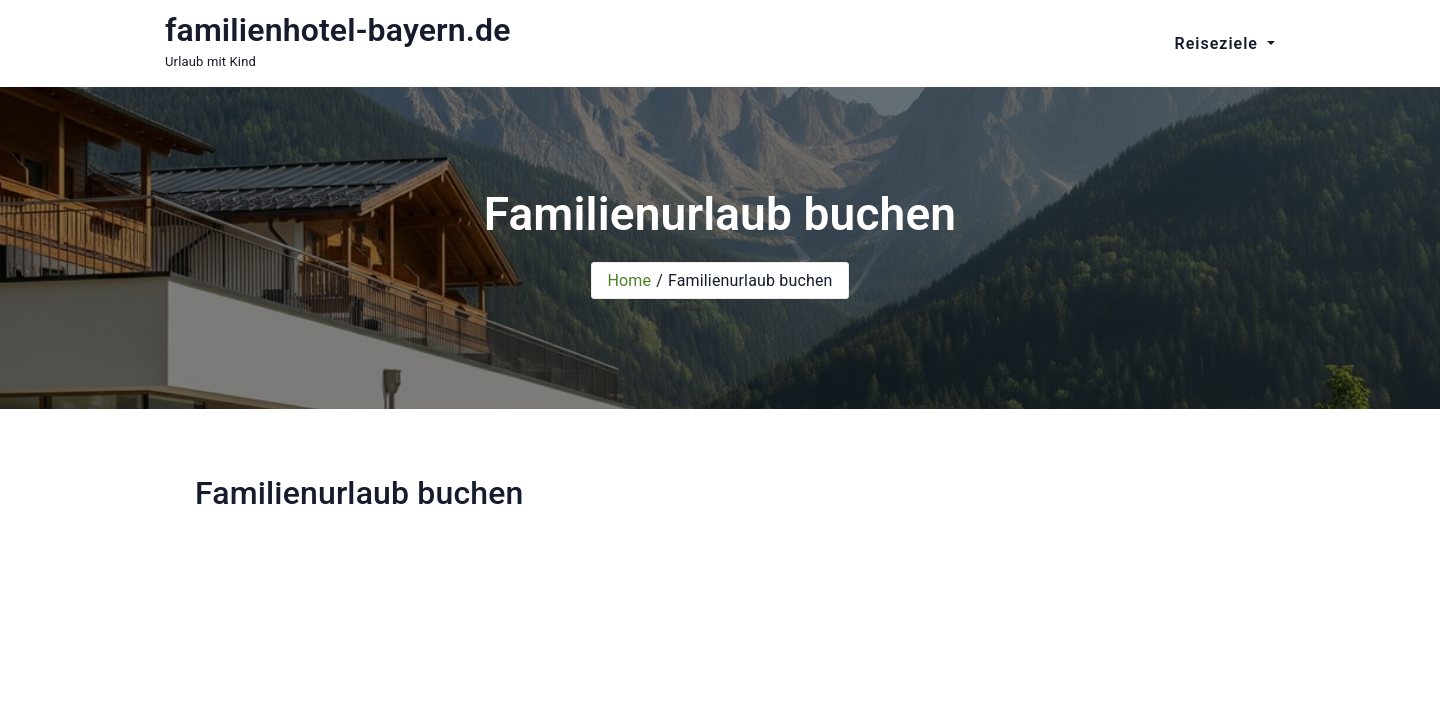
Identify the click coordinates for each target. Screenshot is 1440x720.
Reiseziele (1219, 43)
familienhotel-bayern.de (338, 30)
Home (629, 280)
